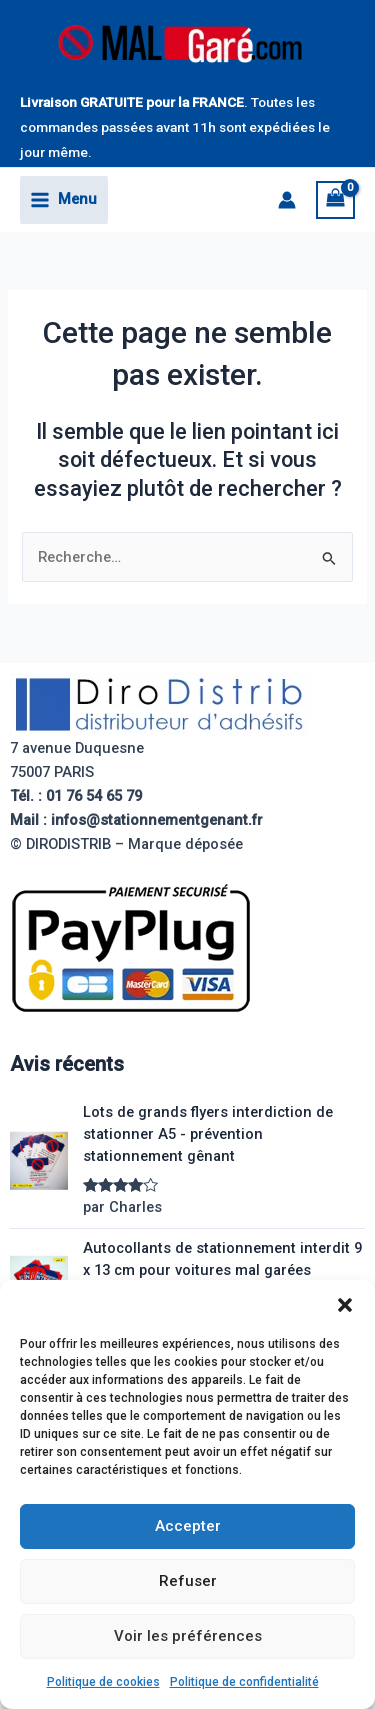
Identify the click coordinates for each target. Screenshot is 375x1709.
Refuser (188, 1581)
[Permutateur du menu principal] (64, 200)
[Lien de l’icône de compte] (287, 200)
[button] (345, 1305)
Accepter (188, 1526)
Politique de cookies (103, 1682)
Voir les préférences (188, 1636)
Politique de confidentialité (244, 1682)
